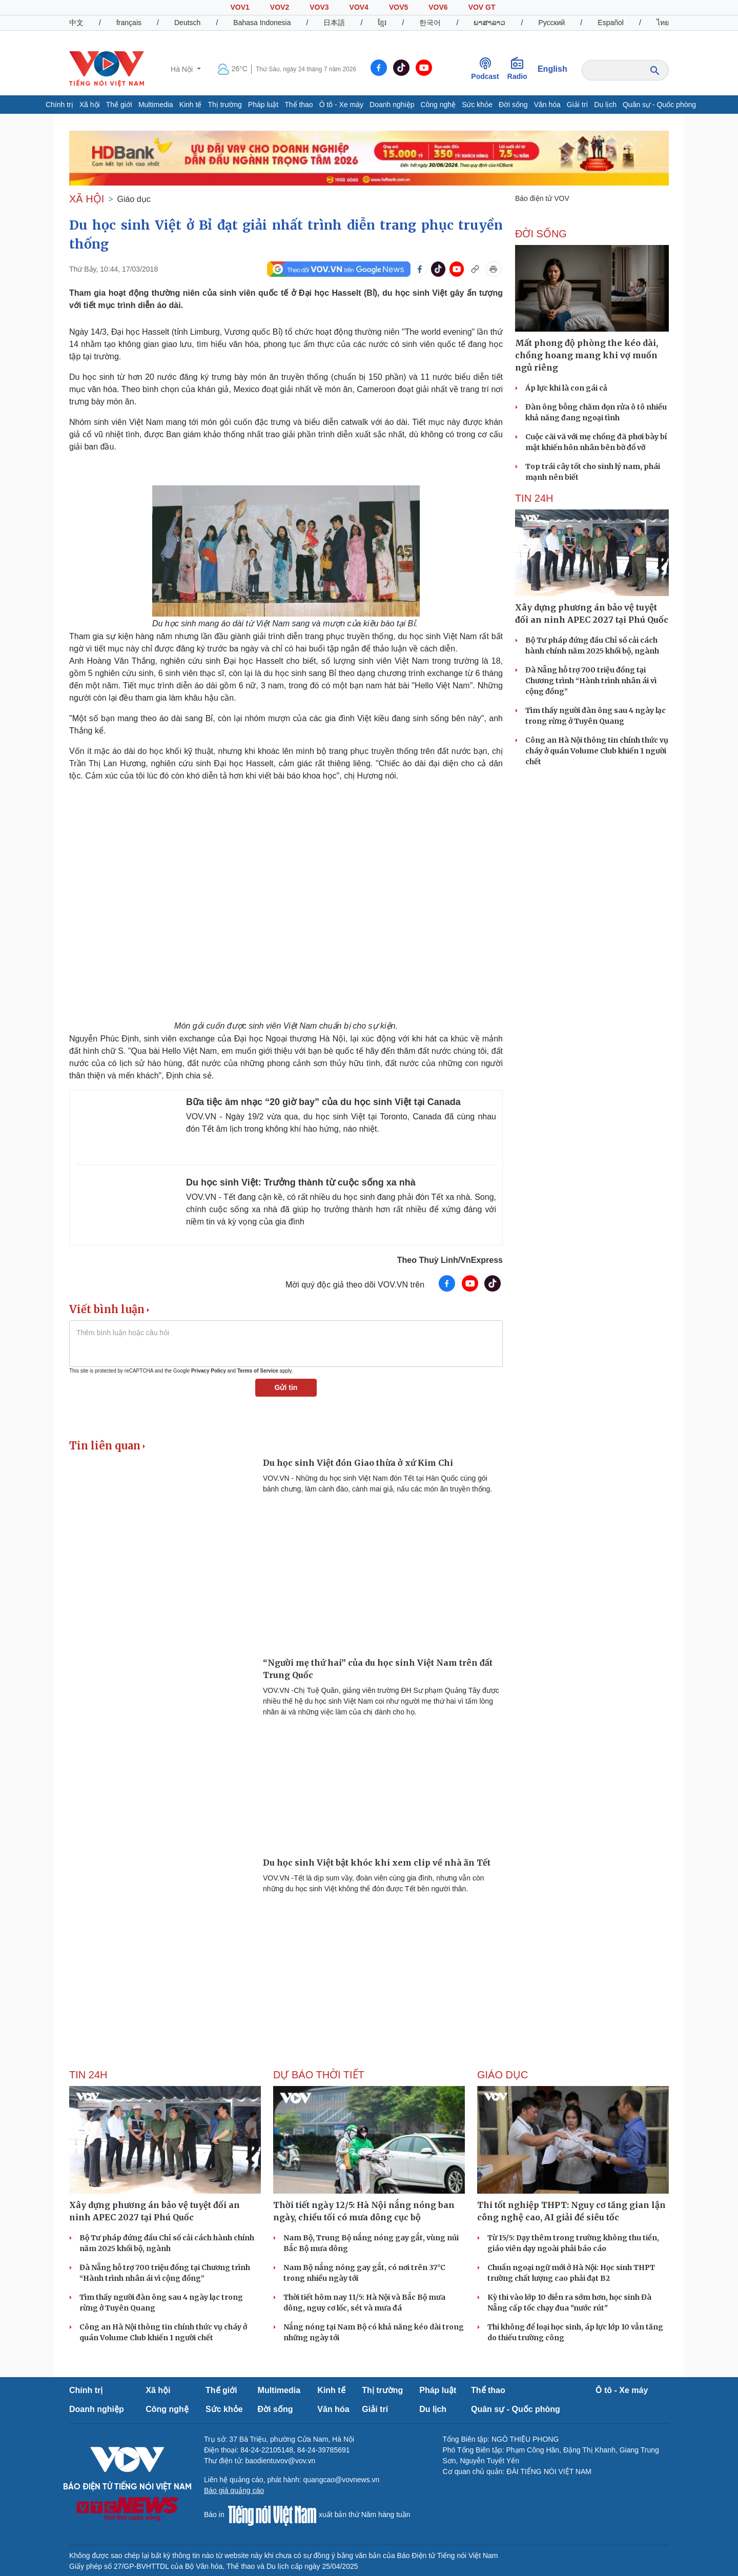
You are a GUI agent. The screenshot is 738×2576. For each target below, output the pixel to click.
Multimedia (155, 104)
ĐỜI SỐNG (541, 233)
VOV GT (482, 7)
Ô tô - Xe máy (341, 104)
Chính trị (59, 104)
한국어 (430, 22)
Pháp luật (263, 104)
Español (611, 22)
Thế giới (119, 104)
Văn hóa (547, 104)
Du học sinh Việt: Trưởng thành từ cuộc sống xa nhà (301, 1182)
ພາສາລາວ (489, 22)
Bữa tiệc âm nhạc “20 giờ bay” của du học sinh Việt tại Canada (323, 1102)
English (552, 69)
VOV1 (239, 7)
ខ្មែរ (382, 22)
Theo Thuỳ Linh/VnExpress (450, 1260)
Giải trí (577, 104)
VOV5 (398, 7)
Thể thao (298, 104)
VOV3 (319, 7)
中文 (76, 22)
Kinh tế (190, 104)
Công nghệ (438, 104)
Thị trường (224, 104)
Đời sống (513, 104)
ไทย (663, 22)
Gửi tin (286, 1387)
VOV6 (437, 7)
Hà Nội (183, 69)
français (128, 22)
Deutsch (187, 22)
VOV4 (359, 7)
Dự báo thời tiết (318, 2074)
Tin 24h (534, 498)
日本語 (334, 22)
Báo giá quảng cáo (234, 2490)
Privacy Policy (208, 1371)
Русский (551, 22)
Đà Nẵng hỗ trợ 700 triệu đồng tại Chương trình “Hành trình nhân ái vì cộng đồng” (591, 680)
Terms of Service (257, 1371)
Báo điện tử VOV (542, 198)
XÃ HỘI (86, 199)
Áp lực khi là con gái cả (566, 388)
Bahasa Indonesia (262, 22)
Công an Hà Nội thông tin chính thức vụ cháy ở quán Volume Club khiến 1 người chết (596, 750)
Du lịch (605, 104)
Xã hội (89, 104)
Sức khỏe (477, 104)
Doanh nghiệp (392, 104)
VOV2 (279, 7)
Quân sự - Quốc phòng (659, 104)
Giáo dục (134, 199)
